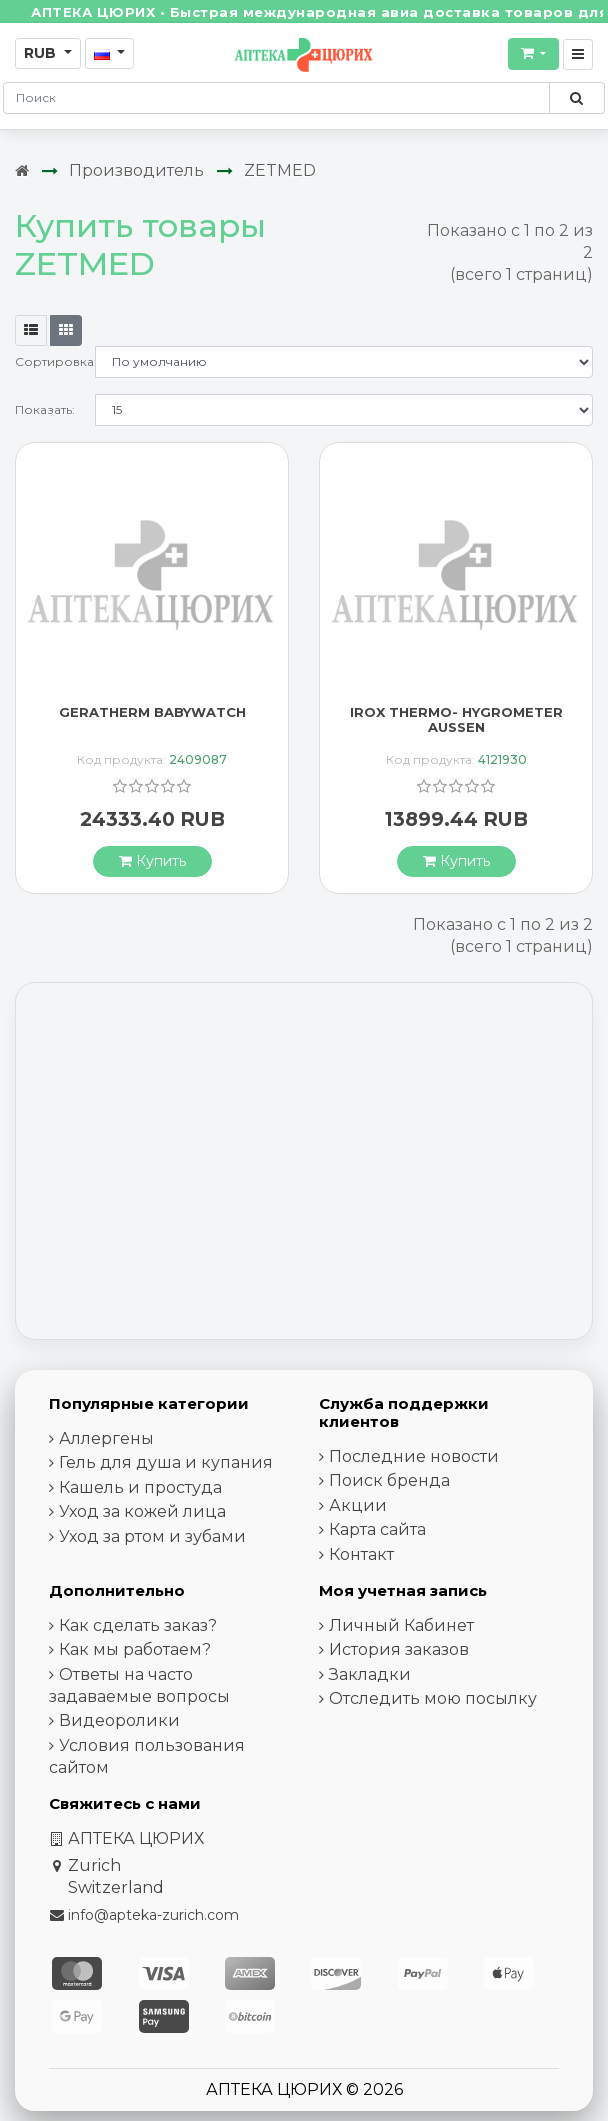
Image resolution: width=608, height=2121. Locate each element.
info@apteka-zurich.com (153, 1915)
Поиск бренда (389, 1480)
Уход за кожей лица (142, 1511)
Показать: (45, 409)
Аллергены (106, 1438)
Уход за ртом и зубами (152, 1536)
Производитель (136, 170)
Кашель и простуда (140, 1487)
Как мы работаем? (135, 1649)
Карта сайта (377, 1529)
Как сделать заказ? (138, 1625)
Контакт (361, 1554)
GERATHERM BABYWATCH (152, 712)
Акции (358, 1505)
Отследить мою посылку (433, 1698)
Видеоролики (119, 1720)
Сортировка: (55, 361)
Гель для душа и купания (166, 1462)
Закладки (370, 1674)
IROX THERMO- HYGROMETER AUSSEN (456, 720)
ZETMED (280, 170)
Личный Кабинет (401, 1625)
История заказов (399, 1649)
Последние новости (414, 1456)
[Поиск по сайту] (576, 98)
